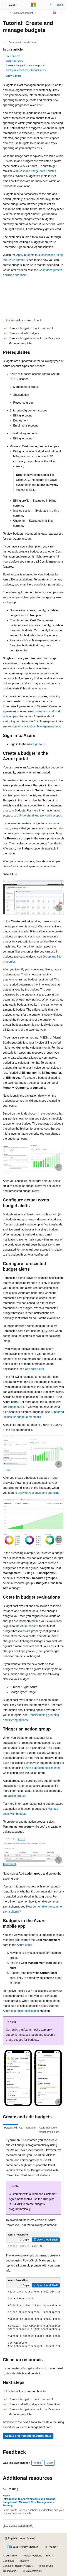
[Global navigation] (3, 5)
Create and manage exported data (28, 2435)
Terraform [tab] (31, 2127)
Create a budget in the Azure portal (25, 65)
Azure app (23, 1944)
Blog (48, 2555)
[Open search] (51, 5)
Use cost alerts (34, 1368)
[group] (33, 2319)
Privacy (23, 2560)
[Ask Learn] (54, 13)
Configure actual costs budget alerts (26, 70)
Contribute (8, 2560)
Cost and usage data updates (37, 171)
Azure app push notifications (42, 1767)
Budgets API (16, 1406)
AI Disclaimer (10, 2555)
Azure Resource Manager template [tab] (49, 2130)
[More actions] (61, 13)
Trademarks (9, 2571)
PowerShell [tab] (10, 2127)
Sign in (60, 4)
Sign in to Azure (14, 60)
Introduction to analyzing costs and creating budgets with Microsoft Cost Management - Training (29, 2502)
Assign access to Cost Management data (34, 726)
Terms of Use (45, 2565)
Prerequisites (13, 56)
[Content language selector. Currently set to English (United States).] (20, 2538)
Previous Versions (32, 2555)
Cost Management (23, 12)
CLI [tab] (21, 2127)
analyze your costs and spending (38, 1492)
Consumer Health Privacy (17, 2565)
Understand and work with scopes (40, 815)
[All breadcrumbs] (6, 13)
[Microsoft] (33, 5)
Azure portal (34, 744)
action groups (16, 1795)
